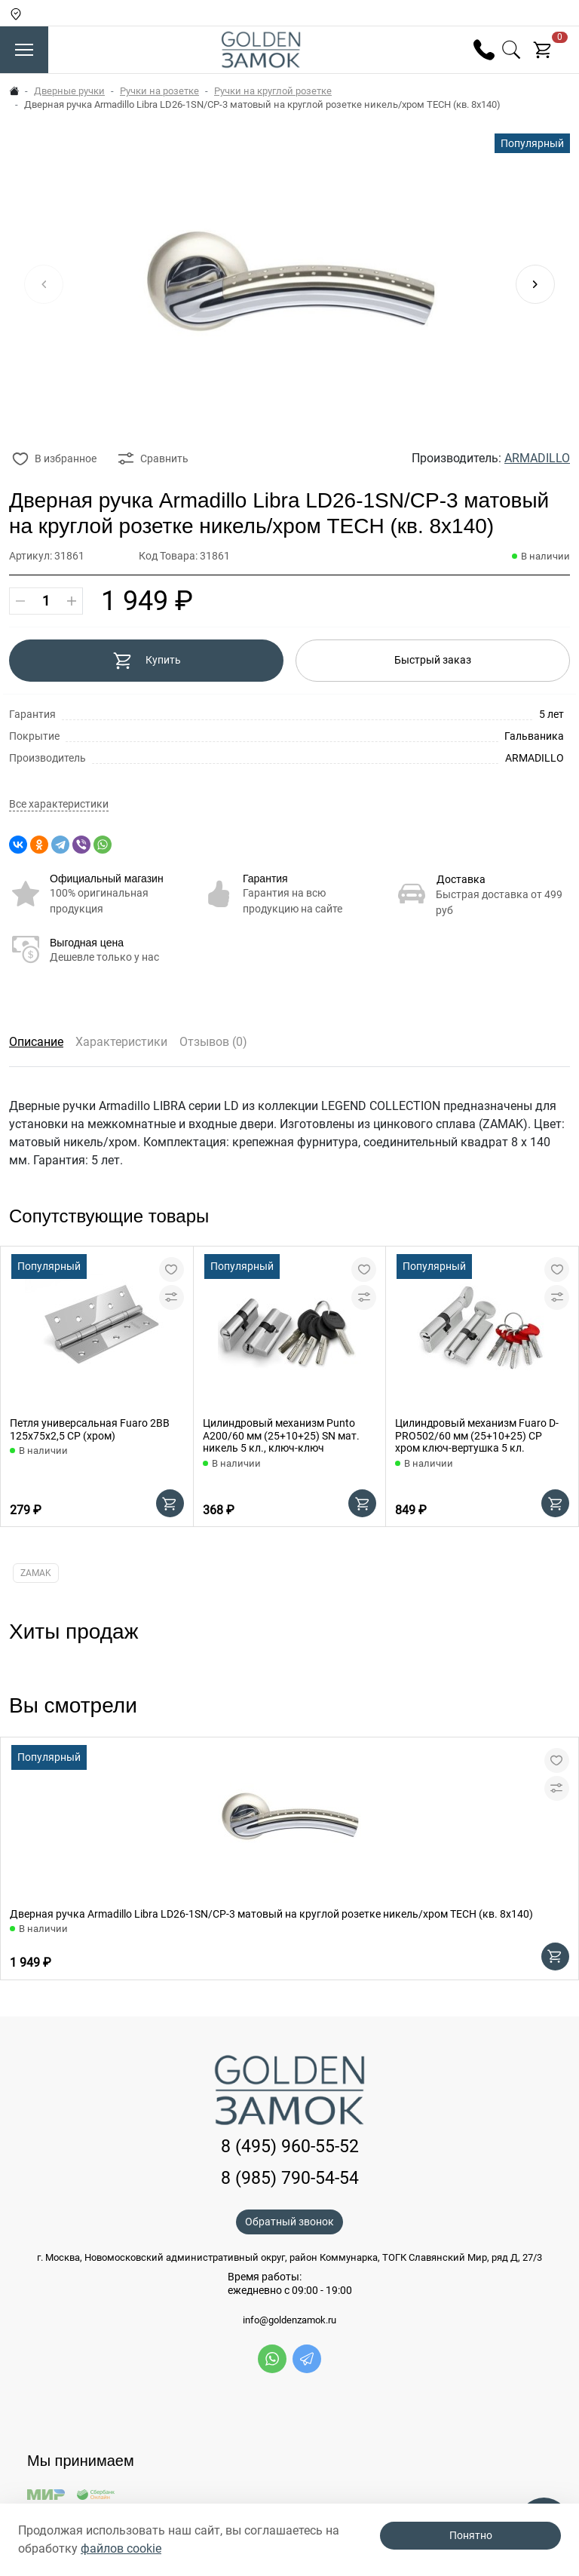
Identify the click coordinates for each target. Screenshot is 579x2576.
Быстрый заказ (432, 660)
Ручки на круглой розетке (273, 91)
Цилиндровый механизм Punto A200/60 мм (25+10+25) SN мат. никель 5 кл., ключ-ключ (281, 1436)
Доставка (461, 879)
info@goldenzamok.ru (289, 2320)
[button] (535, 284)
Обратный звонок (289, 2222)
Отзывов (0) (213, 1042)
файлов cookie (121, 2548)
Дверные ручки (69, 91)
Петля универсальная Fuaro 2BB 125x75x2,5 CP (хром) (90, 1429)
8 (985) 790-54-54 (290, 2178)
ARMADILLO (537, 458)
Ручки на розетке (159, 91)
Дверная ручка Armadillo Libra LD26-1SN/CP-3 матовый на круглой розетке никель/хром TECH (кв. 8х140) (271, 1914)
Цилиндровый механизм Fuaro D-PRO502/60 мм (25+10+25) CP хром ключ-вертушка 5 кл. (477, 1436)
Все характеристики (59, 804)
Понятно (470, 2535)
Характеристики (121, 1042)
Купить (146, 660)
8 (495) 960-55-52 (290, 2146)
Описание (36, 1042)
